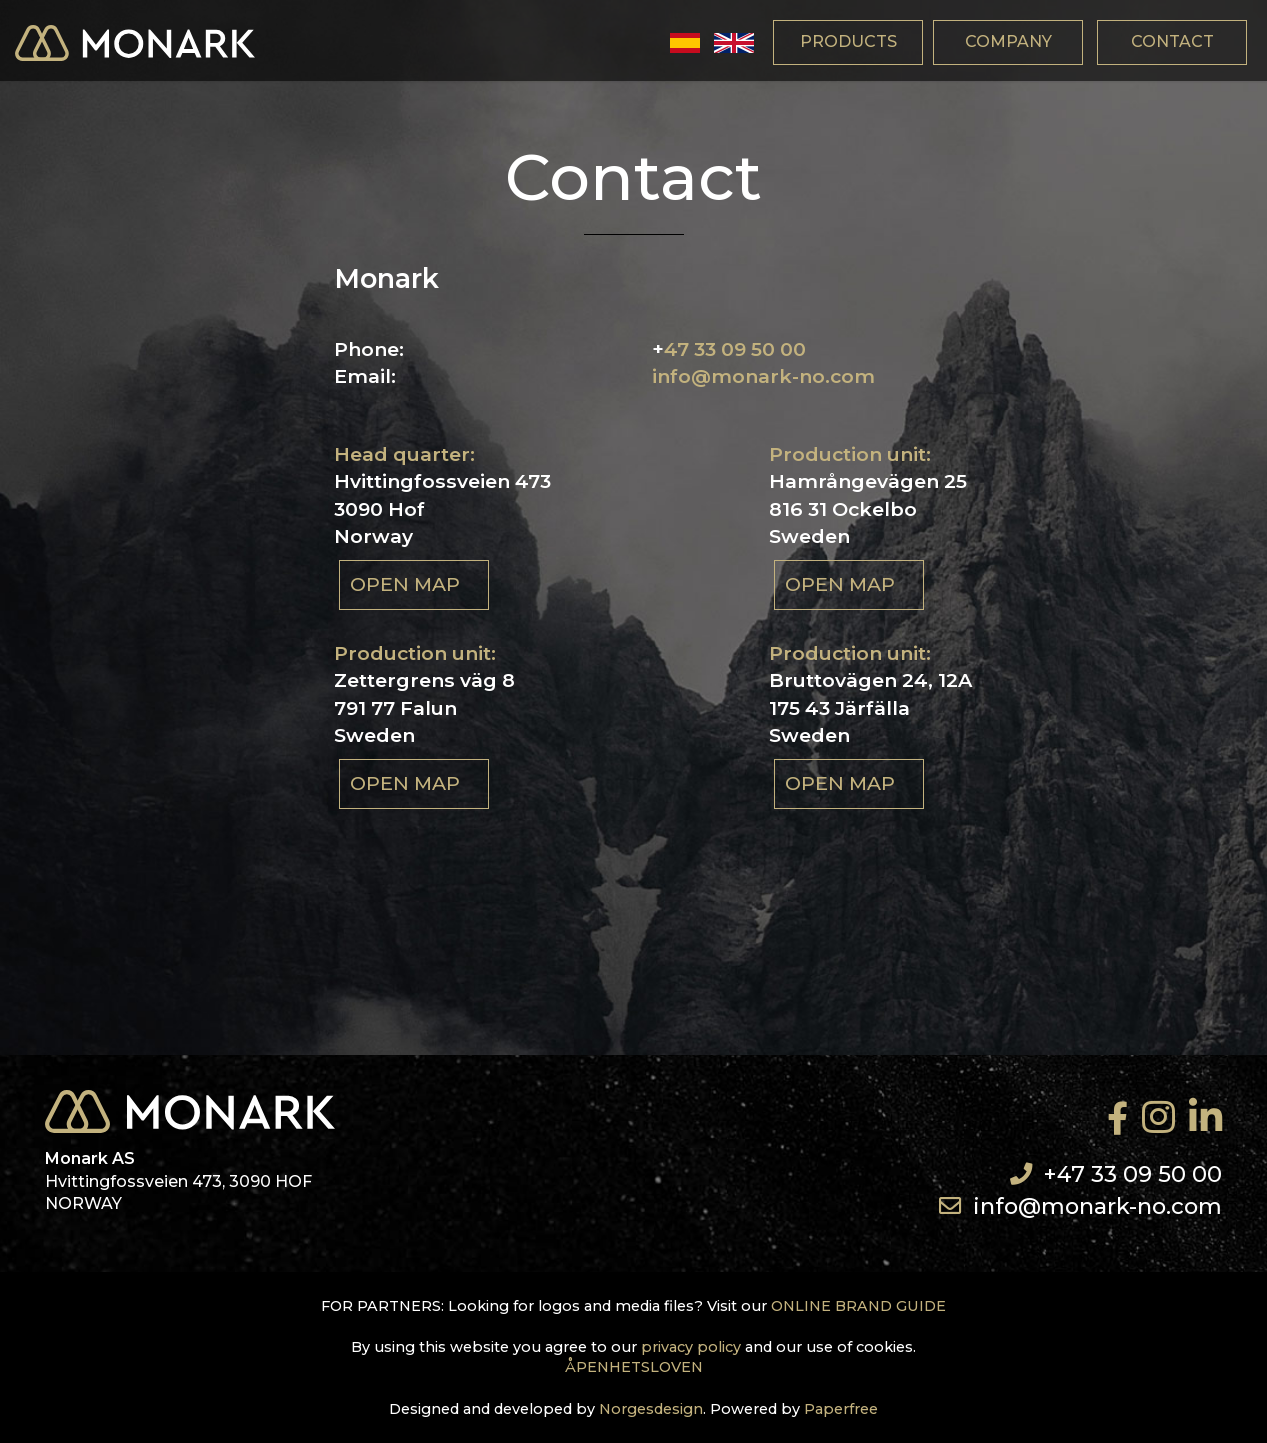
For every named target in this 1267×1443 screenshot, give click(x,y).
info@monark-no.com (763, 376)
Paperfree (841, 1409)
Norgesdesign (651, 1409)
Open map (405, 584)
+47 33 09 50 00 (1133, 1174)
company (1008, 41)
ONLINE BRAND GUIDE (858, 1306)
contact (1172, 41)
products (848, 41)
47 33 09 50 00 (735, 349)
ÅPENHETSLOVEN (634, 1367)
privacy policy (691, 1347)
